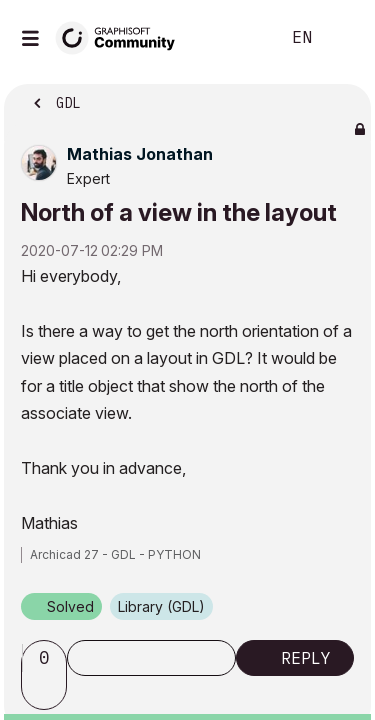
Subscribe (151, 658)
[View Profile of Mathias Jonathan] (140, 154)
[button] (47, 692)
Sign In (343, 38)
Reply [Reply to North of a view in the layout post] (306, 658)
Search (234, 38)
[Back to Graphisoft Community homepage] (122, 36)
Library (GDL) (161, 606)
